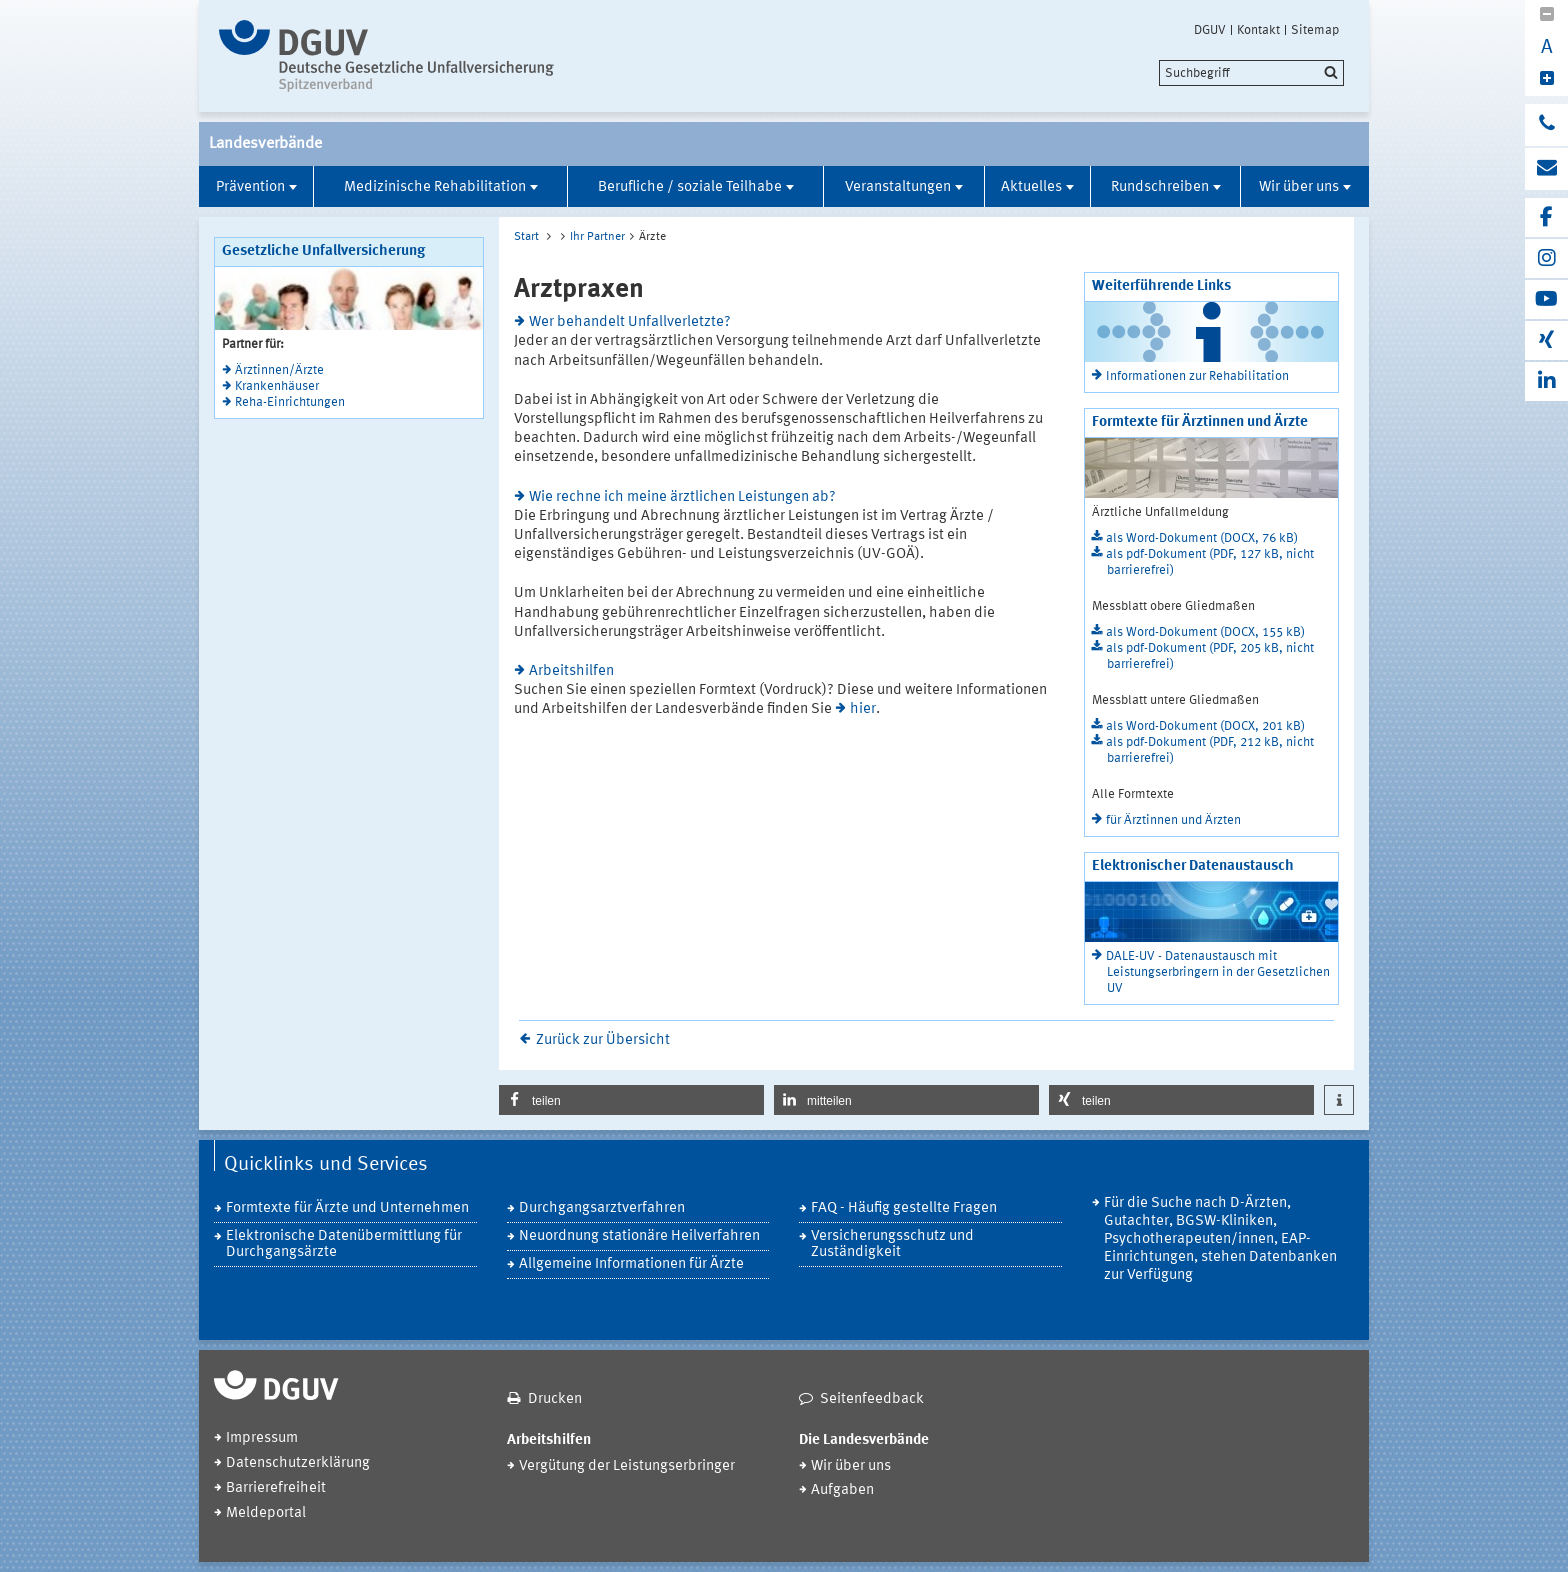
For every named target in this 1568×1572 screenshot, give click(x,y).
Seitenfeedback (872, 1399)
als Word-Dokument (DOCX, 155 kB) (1205, 632)
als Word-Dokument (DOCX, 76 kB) (1202, 538)
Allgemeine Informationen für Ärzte (631, 1264)
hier (863, 709)
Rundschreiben (1160, 187)
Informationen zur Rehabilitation (1197, 376)
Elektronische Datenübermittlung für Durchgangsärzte (344, 1244)
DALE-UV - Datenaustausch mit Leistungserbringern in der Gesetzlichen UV (1218, 972)
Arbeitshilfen (571, 671)
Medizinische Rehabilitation (435, 187)
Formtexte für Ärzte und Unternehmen (347, 1208)
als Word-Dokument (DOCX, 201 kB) (1205, 726)
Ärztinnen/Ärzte (279, 370)
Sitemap (1315, 30)
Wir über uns (1299, 187)
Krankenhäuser (277, 386)
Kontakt (1258, 30)
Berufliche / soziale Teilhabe (690, 187)
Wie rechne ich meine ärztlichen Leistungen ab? (682, 497)
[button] (631, 1100)
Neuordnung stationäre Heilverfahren (639, 1236)
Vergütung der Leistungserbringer (627, 1466)
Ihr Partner (597, 237)
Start (526, 237)
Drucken (555, 1399)
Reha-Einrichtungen (290, 402)
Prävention (250, 187)
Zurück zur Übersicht (603, 1040)
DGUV (1210, 30)
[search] (1251, 73)
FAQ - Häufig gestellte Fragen (904, 1208)
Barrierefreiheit (276, 1488)
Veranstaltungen (898, 187)
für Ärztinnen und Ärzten (1173, 820)
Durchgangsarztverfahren (602, 1208)
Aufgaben (842, 1490)
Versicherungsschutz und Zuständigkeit (892, 1244)
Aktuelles (1031, 187)
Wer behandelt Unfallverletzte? (630, 322)
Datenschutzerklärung (298, 1463)
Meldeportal (266, 1513)
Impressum (262, 1438)
